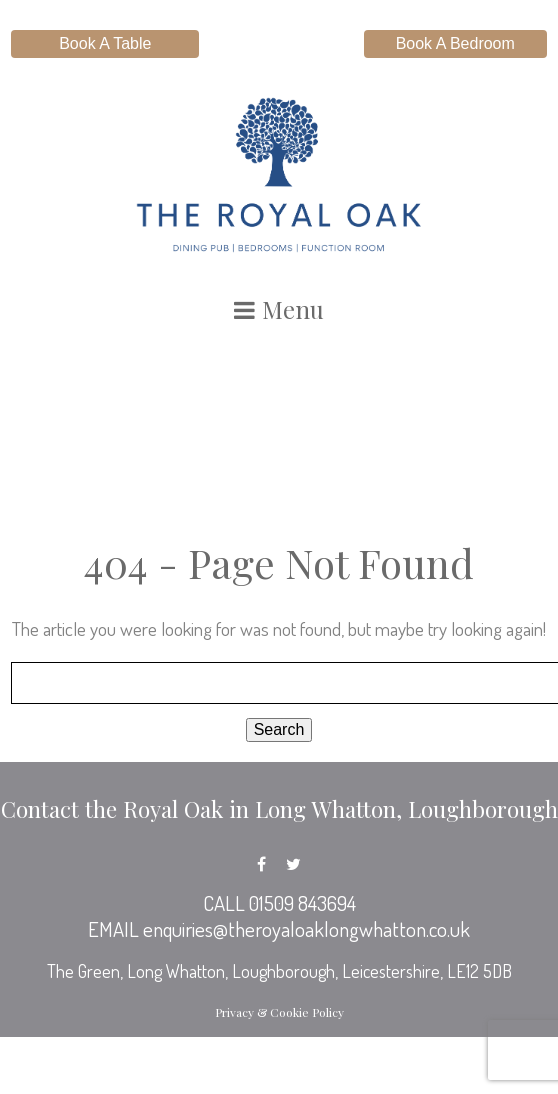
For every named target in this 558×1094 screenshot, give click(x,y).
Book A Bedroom (455, 43)
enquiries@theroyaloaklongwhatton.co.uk (306, 929)
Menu (279, 309)
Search (279, 729)
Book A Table (105, 43)
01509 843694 (302, 903)
